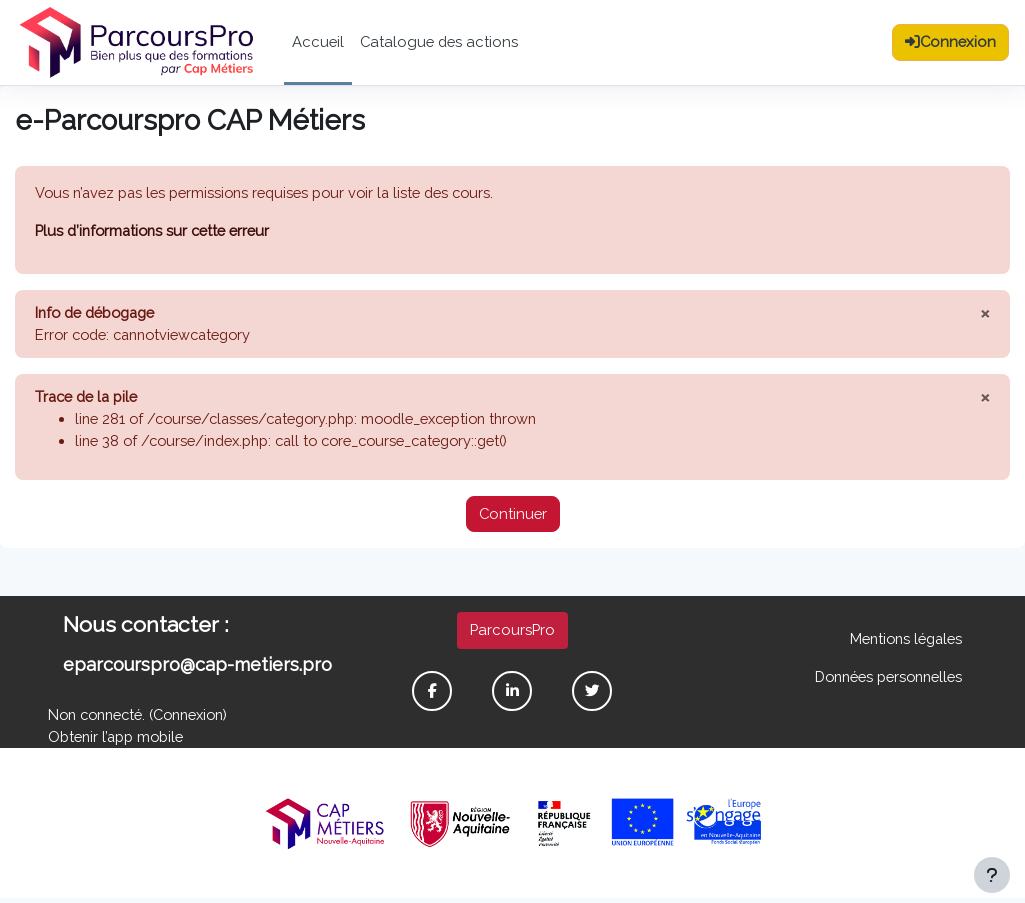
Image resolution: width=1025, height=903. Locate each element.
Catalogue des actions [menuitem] (439, 41)
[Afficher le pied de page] (992, 875)
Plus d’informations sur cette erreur (154, 230)
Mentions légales (903, 641)
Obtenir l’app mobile (117, 740)
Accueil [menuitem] (318, 41)
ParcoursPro (512, 632)
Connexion (198, 718)
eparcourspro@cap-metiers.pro (197, 667)
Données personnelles (885, 679)
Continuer (513, 516)
